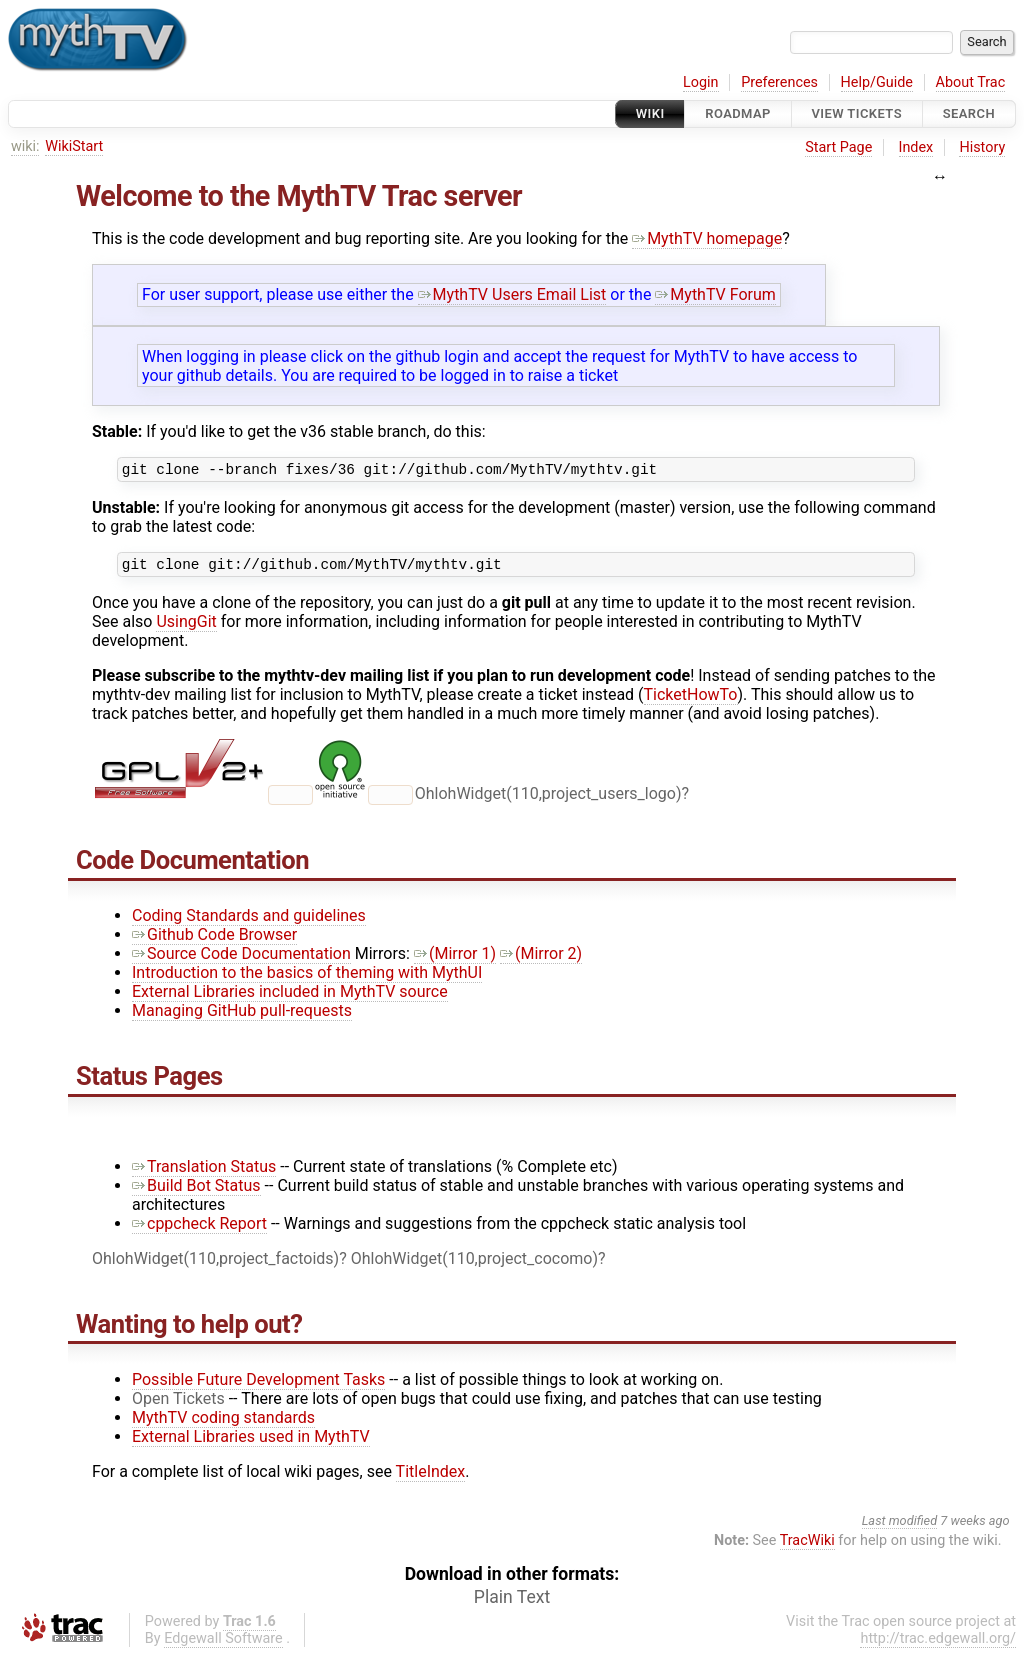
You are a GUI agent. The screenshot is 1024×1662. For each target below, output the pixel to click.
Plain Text (512, 1603)
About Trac (971, 82)
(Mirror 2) (541, 959)
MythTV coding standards (223, 1423)
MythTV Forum (715, 294)
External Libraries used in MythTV (251, 1442)
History (982, 147)
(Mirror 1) (455, 959)
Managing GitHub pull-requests (242, 1016)
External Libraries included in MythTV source (290, 997)
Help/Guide (877, 82)
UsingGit (186, 627)
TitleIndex (431, 1477)
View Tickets (857, 113)
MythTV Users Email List (512, 294)
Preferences (779, 82)
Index (916, 147)
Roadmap (738, 113)
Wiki (650, 113)
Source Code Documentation (241, 959)
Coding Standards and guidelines (249, 921)
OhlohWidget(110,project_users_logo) (548, 799)
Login (701, 82)
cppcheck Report (199, 1229)
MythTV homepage (707, 238)
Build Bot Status (196, 1191)
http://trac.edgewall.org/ (938, 1644)
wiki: (25, 146)
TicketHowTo (691, 700)
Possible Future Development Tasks (258, 1385)
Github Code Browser (214, 940)
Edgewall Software (223, 1644)
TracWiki (807, 1546)
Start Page (838, 147)
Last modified (900, 1526)
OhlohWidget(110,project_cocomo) (474, 1264)
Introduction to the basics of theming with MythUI (307, 978)
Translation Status (204, 1172)
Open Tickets (178, 1404)
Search (969, 113)
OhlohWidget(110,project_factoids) (215, 1264)
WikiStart (74, 146)
